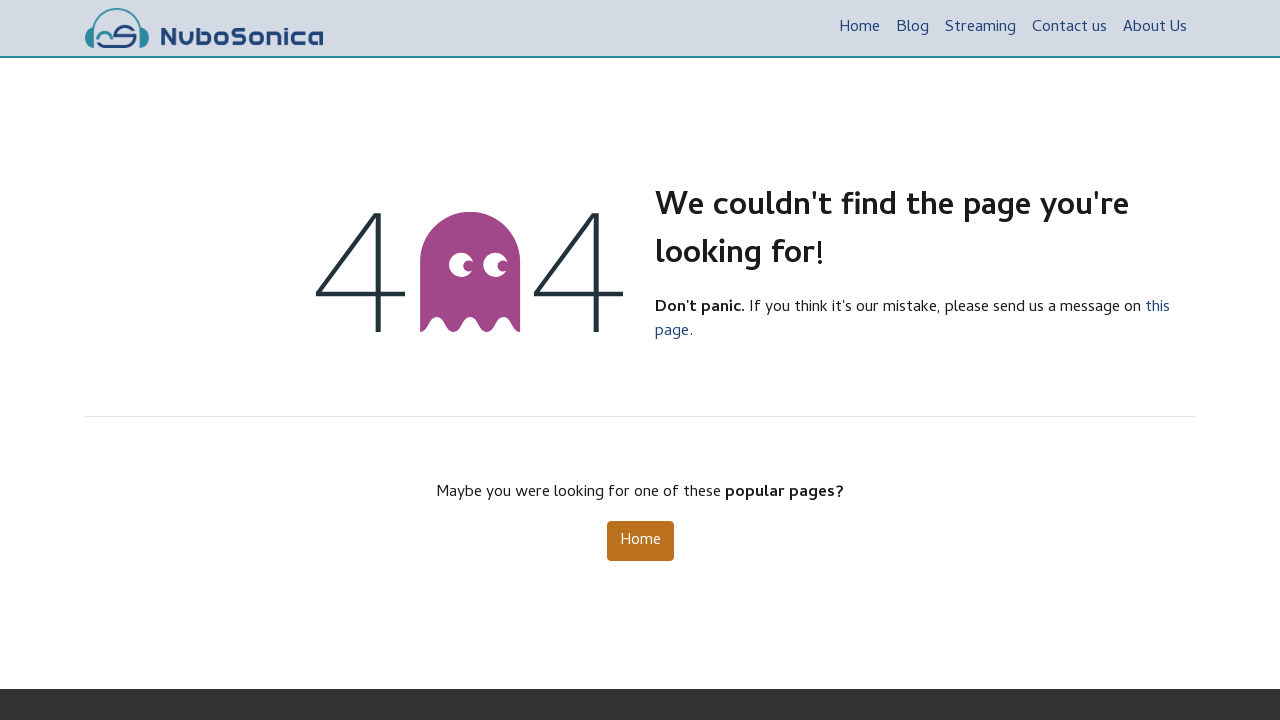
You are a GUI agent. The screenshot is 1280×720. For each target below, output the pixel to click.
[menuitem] (859, 28)
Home (640, 541)
